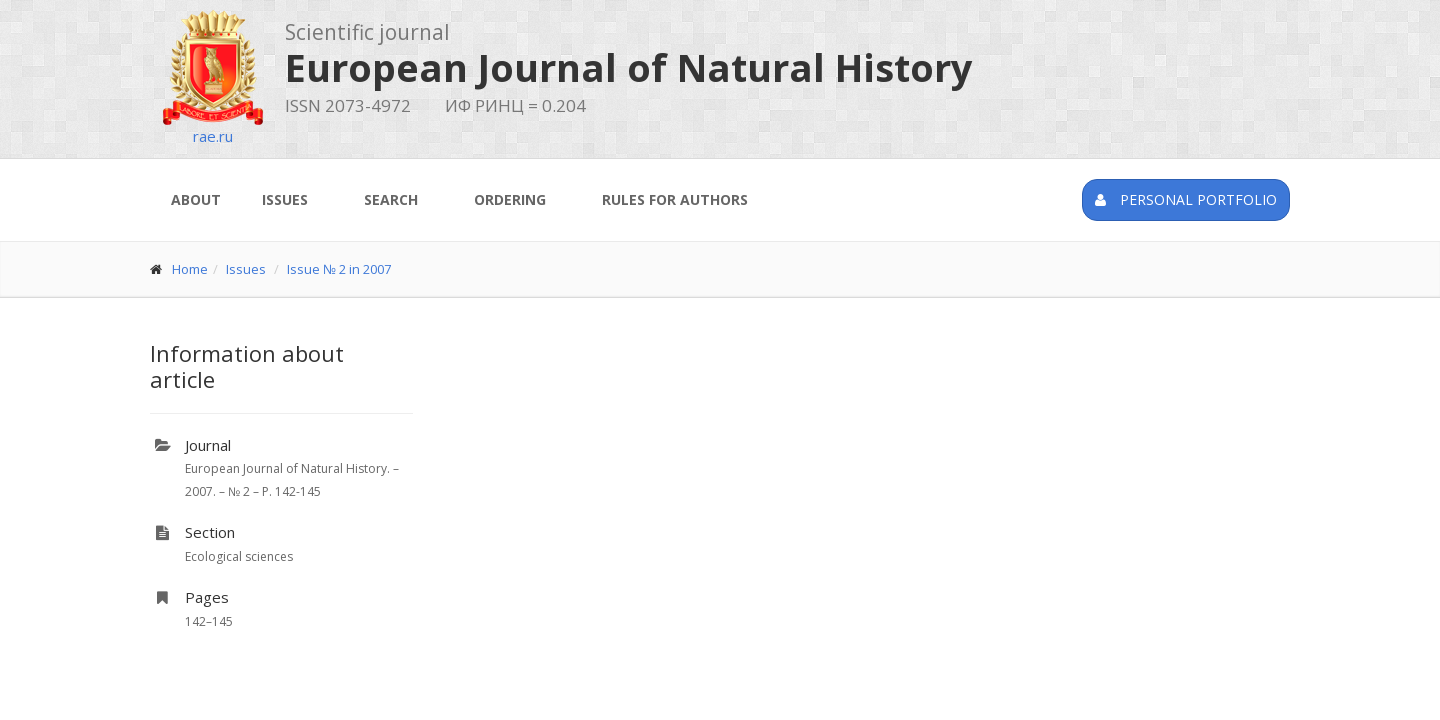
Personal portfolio (1186, 199)
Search (391, 199)
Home (190, 269)
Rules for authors (675, 199)
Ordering (510, 199)
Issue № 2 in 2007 (339, 269)
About (196, 199)
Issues (285, 199)
